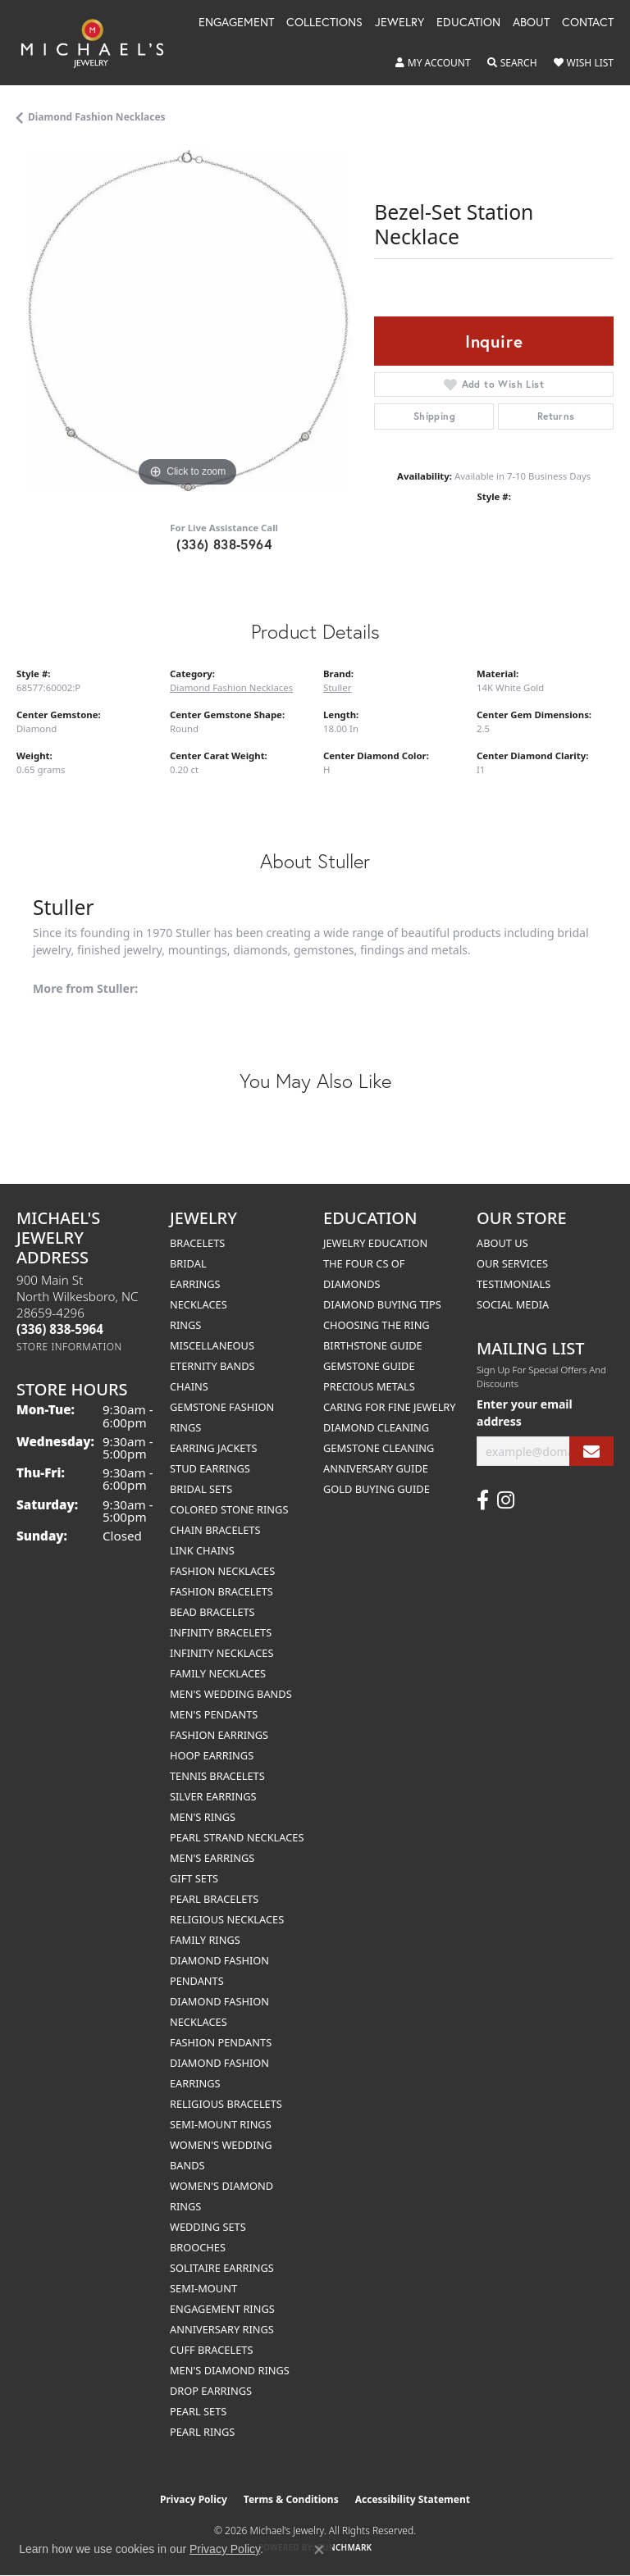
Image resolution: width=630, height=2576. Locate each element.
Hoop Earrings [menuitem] (211, 1755)
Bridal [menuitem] (188, 1263)
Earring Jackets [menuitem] (214, 1447)
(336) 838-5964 (224, 544)
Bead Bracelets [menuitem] (212, 1611)
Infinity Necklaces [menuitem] (222, 1652)
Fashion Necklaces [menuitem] (222, 1570)
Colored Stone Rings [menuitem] (229, 1509)
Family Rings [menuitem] (205, 1939)
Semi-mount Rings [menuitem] (221, 2124)
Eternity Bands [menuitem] (212, 1366)
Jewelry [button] (399, 23)
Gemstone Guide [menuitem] (369, 1366)
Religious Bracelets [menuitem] (226, 2103)
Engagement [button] (236, 23)
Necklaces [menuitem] (198, 1304)
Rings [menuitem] (185, 1325)
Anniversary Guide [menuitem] (375, 1468)
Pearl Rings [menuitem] (202, 2431)
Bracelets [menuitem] (197, 1243)
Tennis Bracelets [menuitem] (217, 1775)
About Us (502, 1243)
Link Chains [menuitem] (202, 1550)
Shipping (434, 416)
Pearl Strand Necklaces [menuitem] (237, 1837)
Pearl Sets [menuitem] (198, 2411)
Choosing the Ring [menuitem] (376, 1325)
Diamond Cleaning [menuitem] (376, 1427)
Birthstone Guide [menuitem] (372, 1345)
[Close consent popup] (319, 2550)
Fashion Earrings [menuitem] (219, 1734)
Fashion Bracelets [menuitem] (221, 1591)
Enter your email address (525, 1412)
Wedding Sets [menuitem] (208, 2226)
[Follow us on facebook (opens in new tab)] (483, 1500)
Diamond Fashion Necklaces (97, 117)
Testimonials (513, 1284)
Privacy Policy (193, 2499)
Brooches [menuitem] (198, 2247)
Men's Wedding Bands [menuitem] (231, 1693)
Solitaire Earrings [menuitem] (222, 2267)
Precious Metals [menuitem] (369, 1386)
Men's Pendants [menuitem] (214, 1714)
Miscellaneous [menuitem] (212, 1345)
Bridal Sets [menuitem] (201, 1488)
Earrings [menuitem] (195, 1284)
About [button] (531, 23)
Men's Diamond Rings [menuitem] (230, 2370)
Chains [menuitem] (189, 1386)
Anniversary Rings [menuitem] (222, 2329)
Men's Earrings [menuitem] (212, 1857)
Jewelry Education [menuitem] (375, 1243)
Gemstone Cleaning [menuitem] (378, 1447)
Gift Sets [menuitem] (194, 1878)
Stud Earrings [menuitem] (210, 1468)
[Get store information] (69, 1347)
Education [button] (468, 23)
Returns (556, 416)
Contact (588, 23)
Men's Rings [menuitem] (202, 1816)
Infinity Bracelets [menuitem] (221, 1632)
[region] (187, 320)
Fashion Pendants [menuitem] (221, 2042)
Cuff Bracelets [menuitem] (211, 2349)
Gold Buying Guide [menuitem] (376, 1488)
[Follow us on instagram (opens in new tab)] (505, 1500)
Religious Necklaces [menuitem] (227, 1919)
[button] (433, 63)
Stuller (337, 687)
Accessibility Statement (412, 2499)
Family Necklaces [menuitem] (218, 1673)
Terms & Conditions (291, 2499)
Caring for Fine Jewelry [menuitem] (389, 1407)
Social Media (513, 1304)
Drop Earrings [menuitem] (211, 2390)
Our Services (512, 1263)
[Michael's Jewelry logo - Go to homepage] (100, 42)
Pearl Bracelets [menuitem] (214, 1898)
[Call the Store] (59, 1329)
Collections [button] (324, 23)
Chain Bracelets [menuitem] (215, 1529)
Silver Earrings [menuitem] (213, 1796)
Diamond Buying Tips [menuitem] (382, 1304)
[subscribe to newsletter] (591, 1451)
